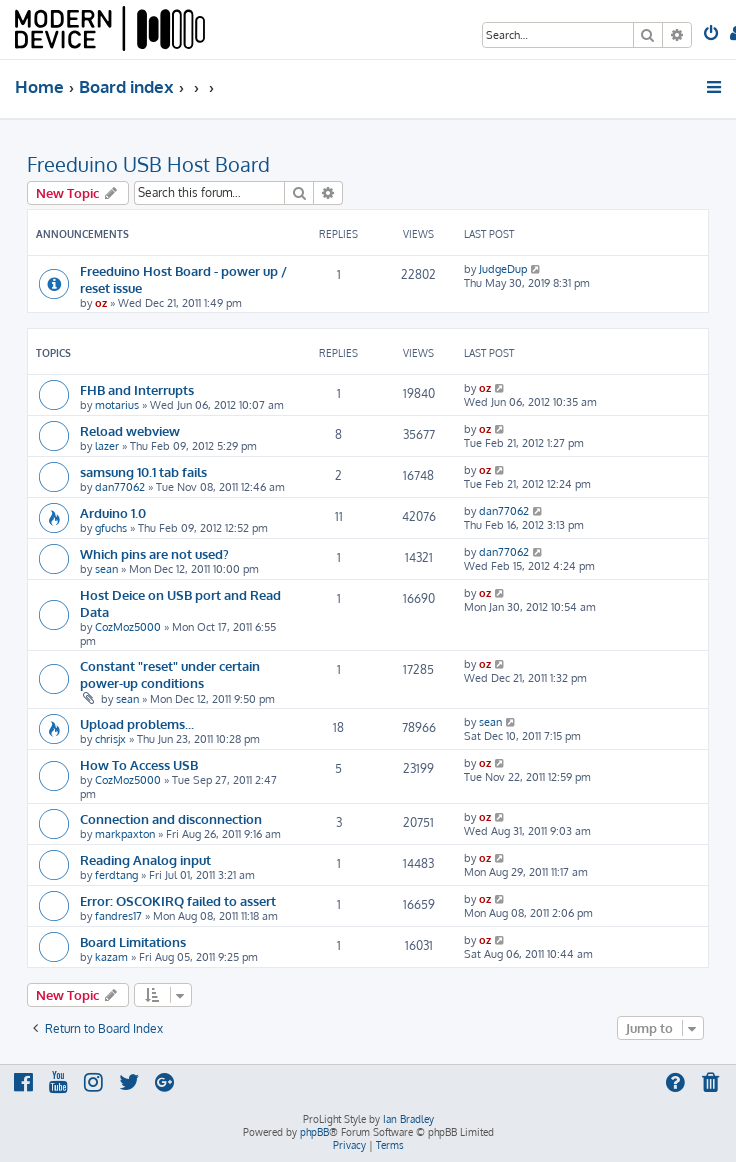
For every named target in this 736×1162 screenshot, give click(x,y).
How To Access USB (139, 764)
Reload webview (130, 430)
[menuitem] (712, 35)
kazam (111, 957)
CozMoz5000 (128, 627)
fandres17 (118, 916)
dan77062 (120, 487)
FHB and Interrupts (137, 389)
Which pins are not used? (154, 553)
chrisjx (110, 739)
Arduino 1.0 (113, 512)
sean (106, 569)
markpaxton (125, 834)
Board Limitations (133, 941)
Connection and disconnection (171, 818)
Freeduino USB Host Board (148, 164)
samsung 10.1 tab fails (143, 471)
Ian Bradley (408, 1119)
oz (101, 303)
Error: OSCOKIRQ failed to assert (178, 900)
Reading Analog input (145, 859)
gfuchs (111, 528)
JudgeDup (503, 269)
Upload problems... (137, 723)
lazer (107, 446)
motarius (117, 405)
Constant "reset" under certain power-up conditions (170, 674)
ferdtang (116, 875)
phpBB (314, 1132)
